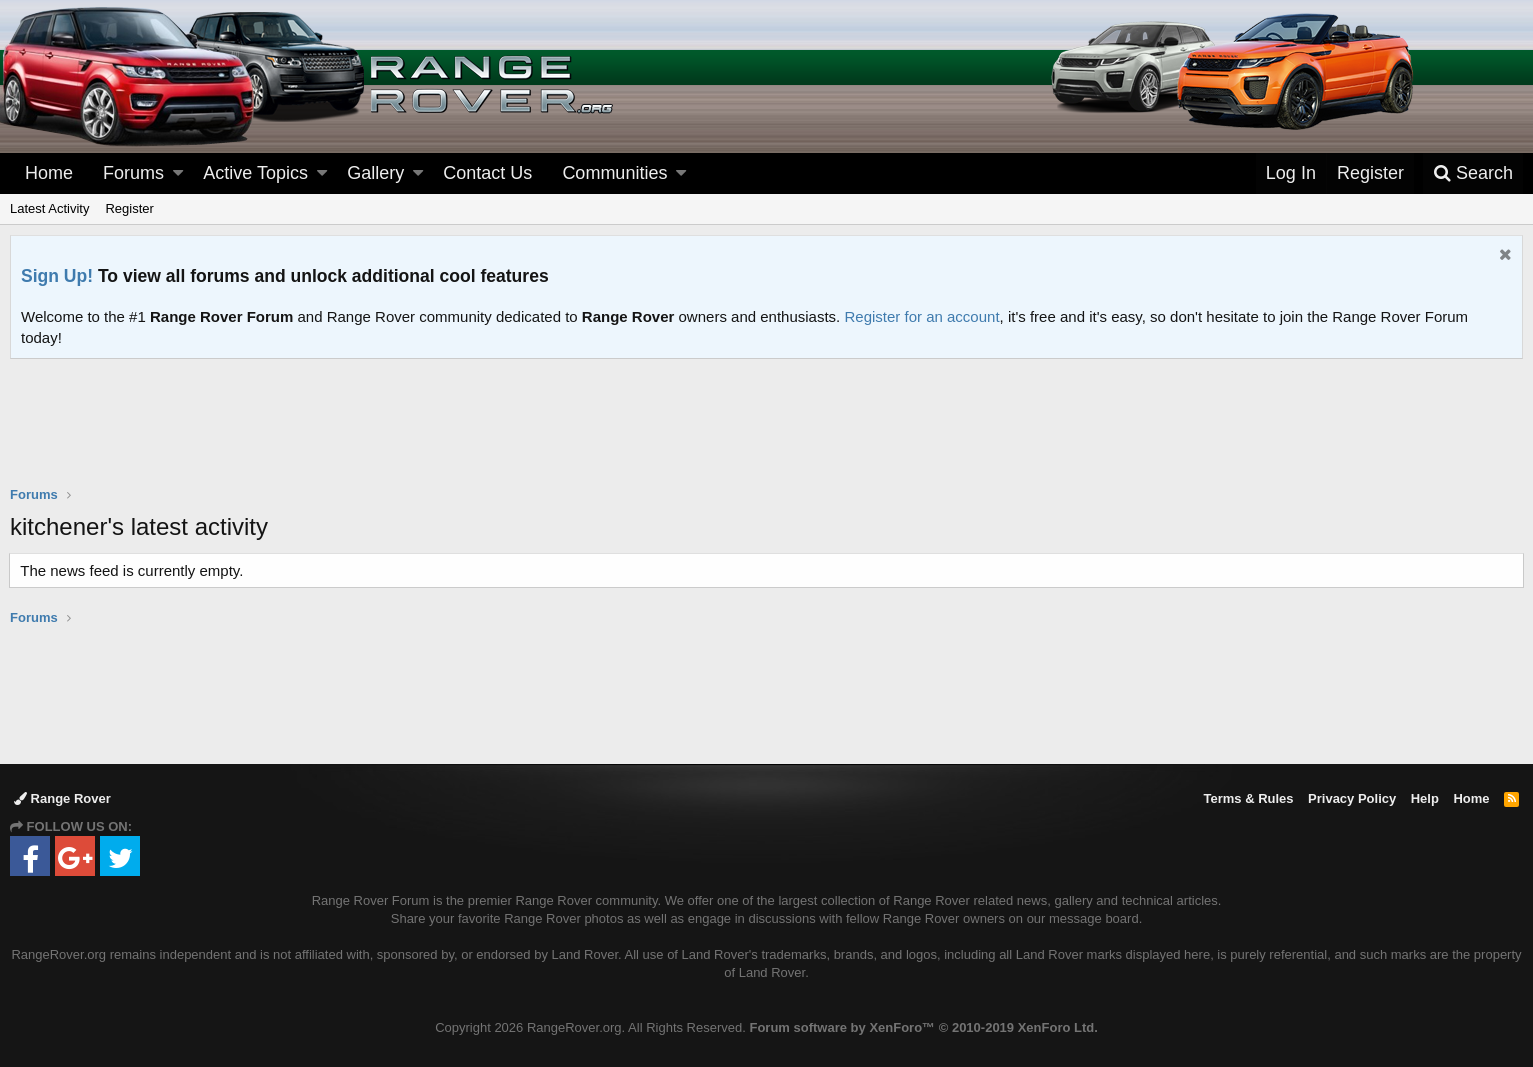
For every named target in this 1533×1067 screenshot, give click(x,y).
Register (129, 208)
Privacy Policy (1352, 798)
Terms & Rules (1248, 798)
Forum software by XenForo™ (923, 1027)
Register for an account (921, 316)
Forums (133, 173)
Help (1425, 798)
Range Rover (62, 798)
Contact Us (487, 173)
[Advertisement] (767, 435)
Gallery (375, 173)
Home (49, 173)
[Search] (1473, 173)
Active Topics (255, 173)
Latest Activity (49, 208)
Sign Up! (57, 276)
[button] (178, 173)
